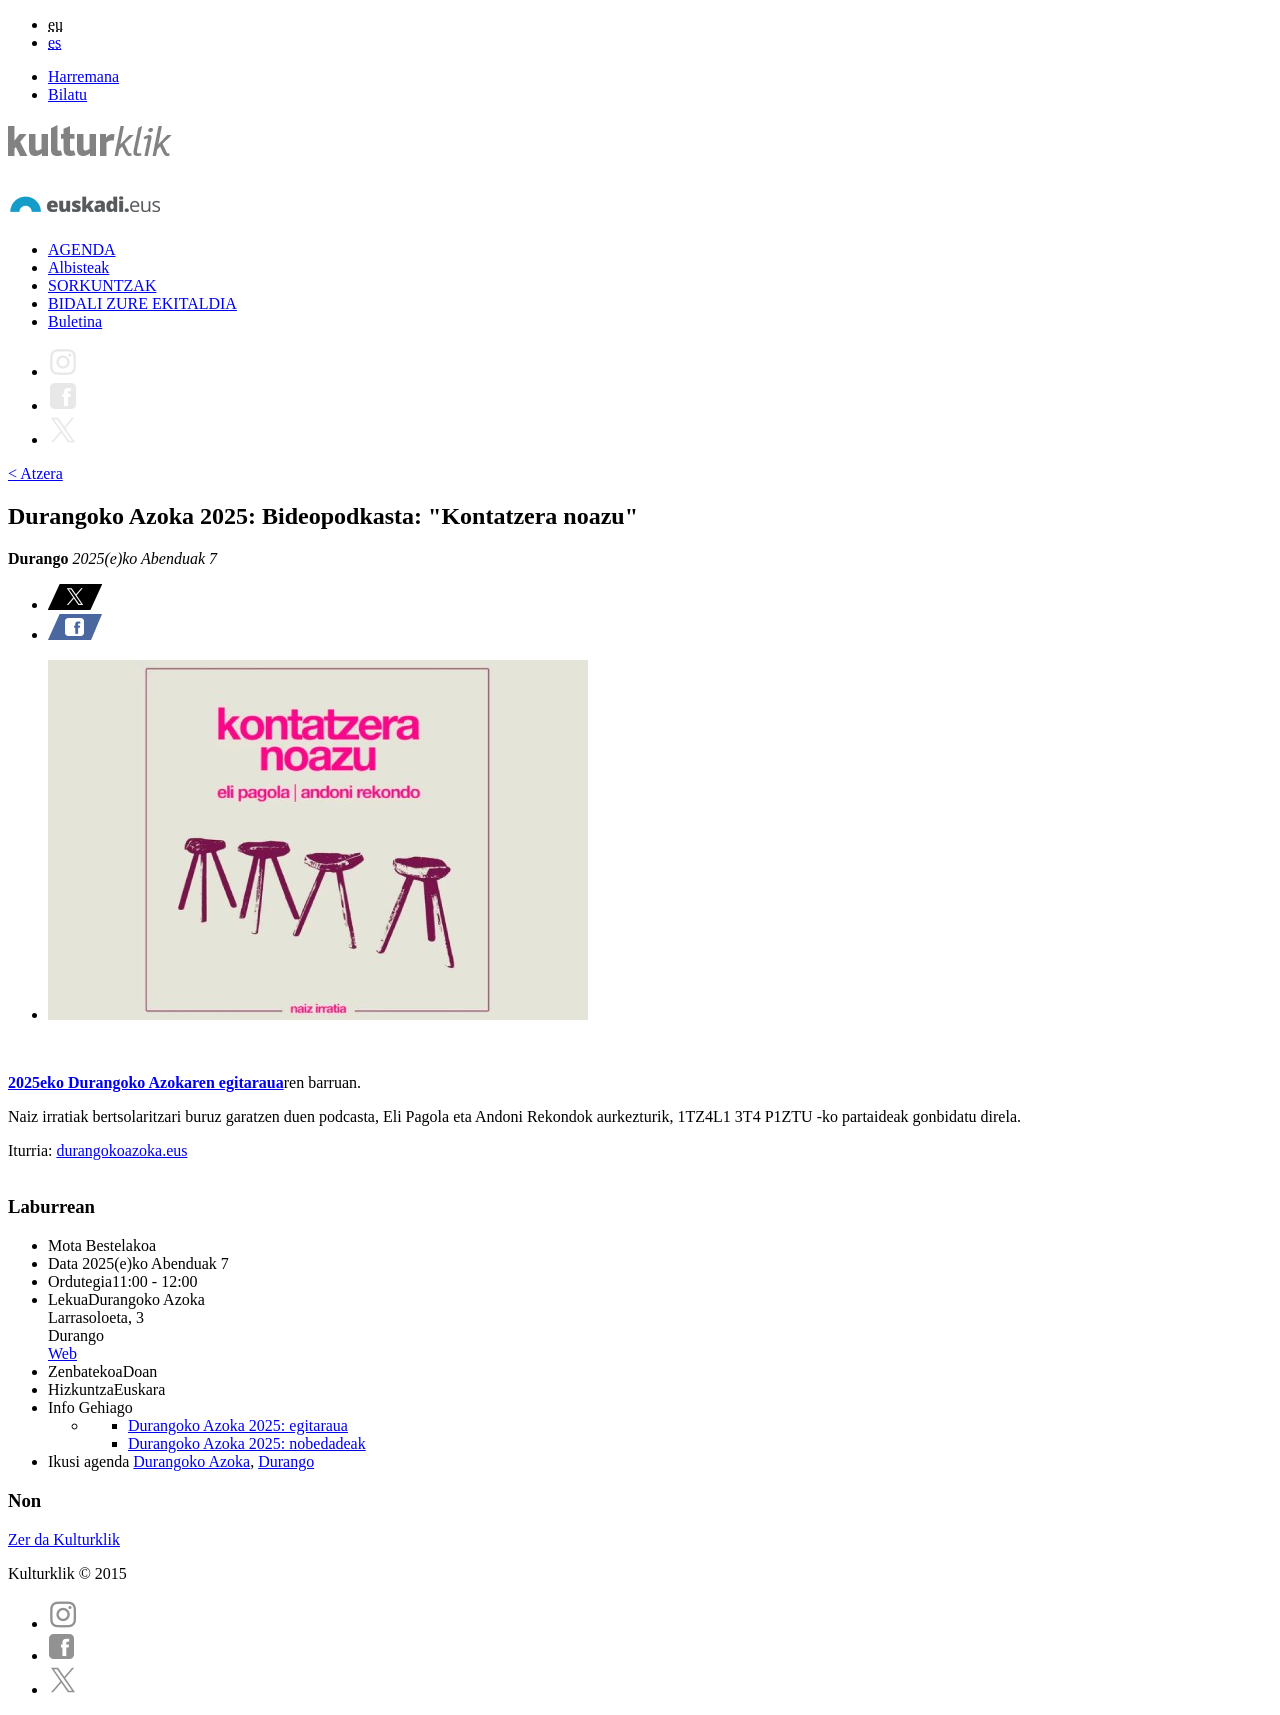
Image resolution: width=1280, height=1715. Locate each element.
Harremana (83, 76)
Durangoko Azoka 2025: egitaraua (238, 1425)
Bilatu (67, 94)
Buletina (75, 321)
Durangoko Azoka (191, 1461)
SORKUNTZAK (102, 285)
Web (62, 1353)
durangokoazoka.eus (121, 1150)
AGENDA (82, 249)
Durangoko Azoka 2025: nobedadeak (247, 1443)
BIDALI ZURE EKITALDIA (142, 303)
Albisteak (78, 267)
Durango (286, 1461)
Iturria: (32, 1150)
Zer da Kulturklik (64, 1539)
